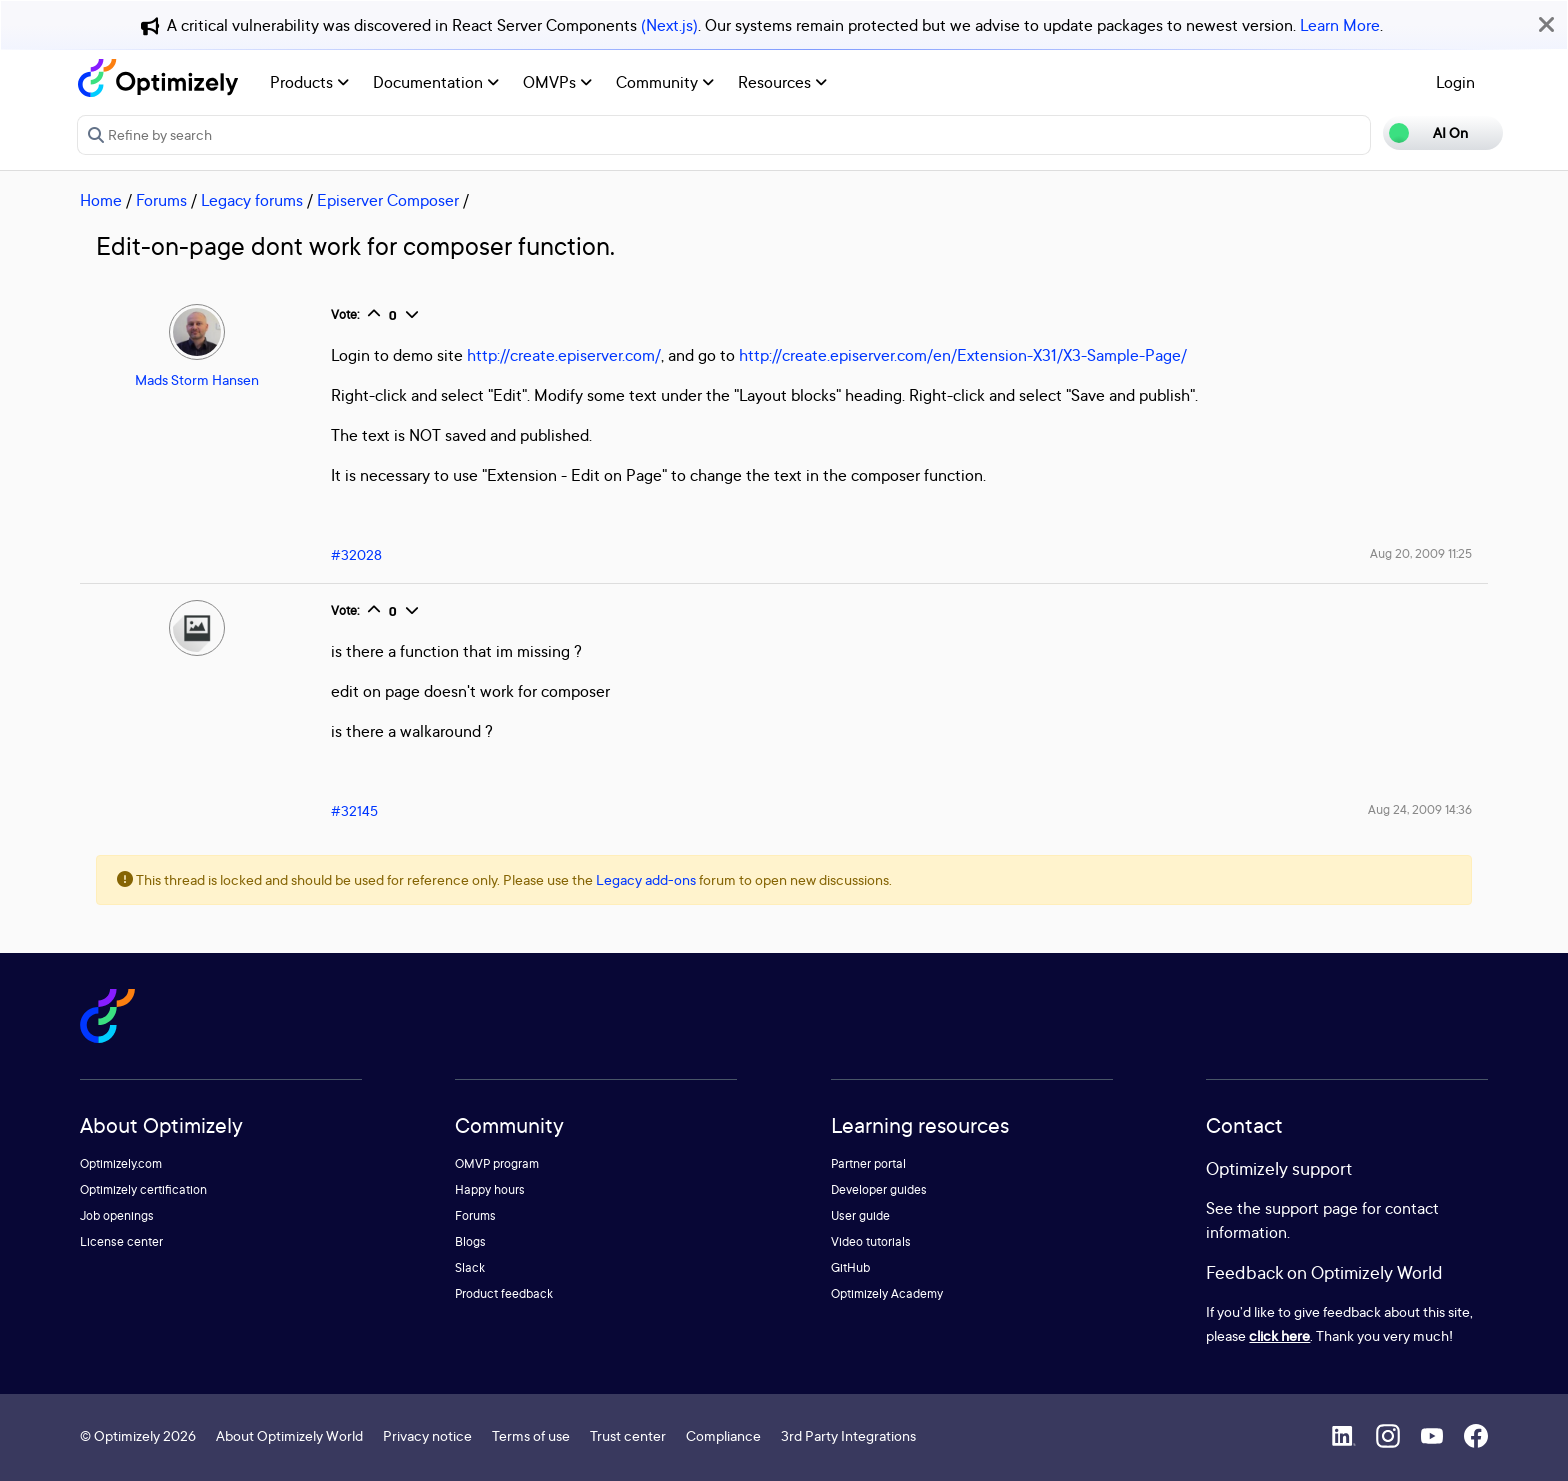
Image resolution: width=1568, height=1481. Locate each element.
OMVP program (497, 1163)
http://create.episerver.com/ (564, 355)
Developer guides (879, 1189)
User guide (860, 1215)
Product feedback (504, 1293)
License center (121, 1241)
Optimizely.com (121, 1163)
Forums (161, 200)
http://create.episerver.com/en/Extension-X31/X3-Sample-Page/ (963, 355)
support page (1311, 1208)
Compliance (723, 1435)
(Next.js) (669, 25)
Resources (782, 82)
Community (665, 82)
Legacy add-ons (646, 879)
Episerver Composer (388, 200)
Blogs (470, 1241)
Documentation (436, 82)
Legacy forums (252, 200)
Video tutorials (871, 1241)
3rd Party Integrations (848, 1435)
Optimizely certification (143, 1189)
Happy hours (490, 1189)
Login (1455, 82)
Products (309, 82)
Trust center (628, 1435)
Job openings (117, 1215)
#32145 (354, 810)
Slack (470, 1267)
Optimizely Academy (887, 1293)
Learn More (1340, 25)
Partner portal (868, 1163)
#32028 (356, 554)
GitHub (850, 1267)
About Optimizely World (289, 1435)
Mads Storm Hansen (197, 379)
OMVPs (557, 82)
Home (101, 200)
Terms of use (531, 1435)
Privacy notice (427, 1435)
